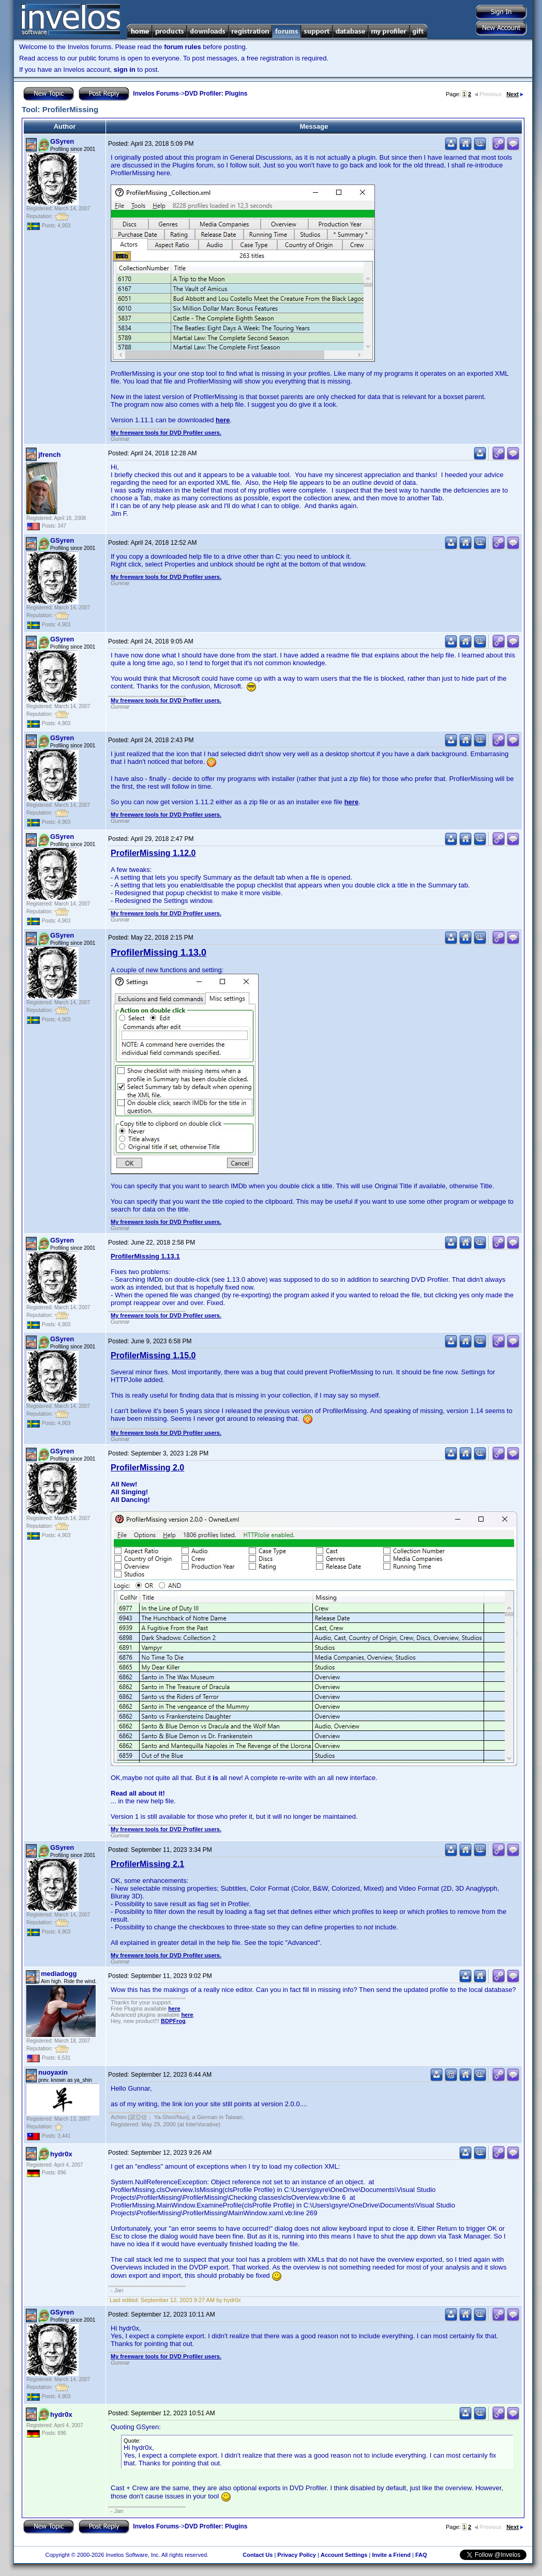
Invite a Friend (391, 2555)
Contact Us (258, 2555)
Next (514, 94)
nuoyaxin (53, 2072)
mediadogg (59, 1973)
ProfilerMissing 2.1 (147, 1864)
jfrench (49, 454)
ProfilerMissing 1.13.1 (145, 1256)
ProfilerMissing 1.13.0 (158, 952)
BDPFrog (173, 2021)
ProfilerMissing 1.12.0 (153, 853)
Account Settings (344, 2555)
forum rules (182, 47)
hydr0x (61, 2154)
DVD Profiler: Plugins (216, 93)
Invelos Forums (156, 93)
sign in (125, 69)
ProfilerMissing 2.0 (147, 1467)
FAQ (421, 2555)
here (223, 420)
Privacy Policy (296, 2555)
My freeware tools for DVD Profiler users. (166, 433)
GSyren (62, 141)
